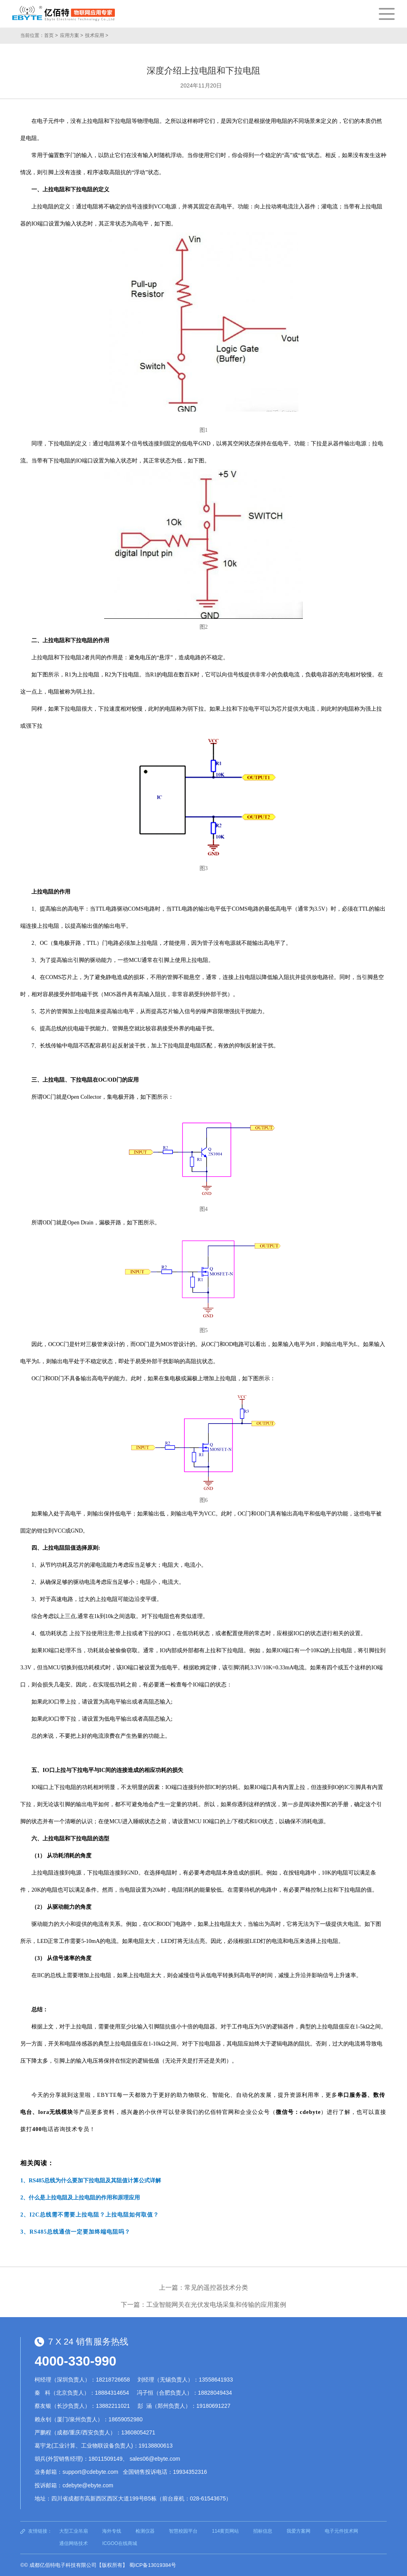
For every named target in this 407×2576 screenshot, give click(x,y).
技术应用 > (96, 35)
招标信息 (262, 2531)
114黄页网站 (225, 2531)
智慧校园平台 (183, 2531)
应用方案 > (71, 35)
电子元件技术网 (341, 2531)
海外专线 (111, 2531)
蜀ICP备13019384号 (152, 2565)
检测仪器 (145, 2531)
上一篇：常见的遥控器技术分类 (203, 2287)
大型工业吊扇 (73, 2531)
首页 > (51, 35)
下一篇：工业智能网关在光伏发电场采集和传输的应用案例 (203, 2304)
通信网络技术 (73, 2543)
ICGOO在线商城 (119, 2543)
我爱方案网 (298, 2531)
